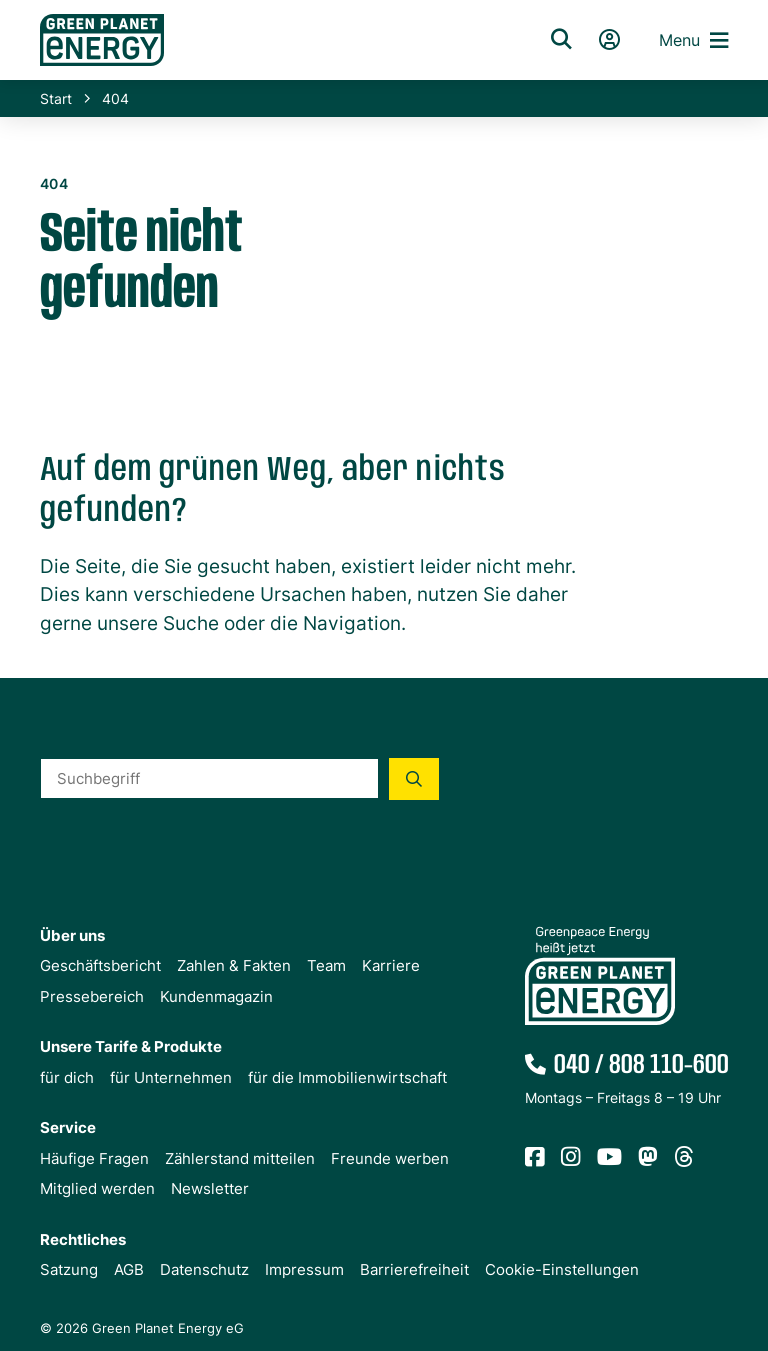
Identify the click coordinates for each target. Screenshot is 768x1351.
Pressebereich (92, 996)
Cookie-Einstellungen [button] (562, 1269)
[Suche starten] (414, 779)
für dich (67, 1077)
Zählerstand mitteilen (240, 1158)
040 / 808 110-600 (641, 1065)
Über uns (72, 935)
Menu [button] (693, 40)
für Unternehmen (171, 1077)
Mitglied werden (97, 1188)
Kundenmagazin (216, 996)
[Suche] (561, 40)
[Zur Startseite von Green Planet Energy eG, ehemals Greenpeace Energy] (268, 40)
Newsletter (210, 1188)
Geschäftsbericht (100, 965)
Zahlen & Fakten (234, 965)
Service (68, 1127)
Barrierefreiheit (414, 1269)
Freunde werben (390, 1158)
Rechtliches (83, 1239)
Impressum (304, 1269)
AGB (129, 1269)
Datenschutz (204, 1269)
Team (326, 965)
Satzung (69, 1269)
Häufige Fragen (94, 1158)
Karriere (391, 965)
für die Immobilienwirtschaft (347, 1077)
